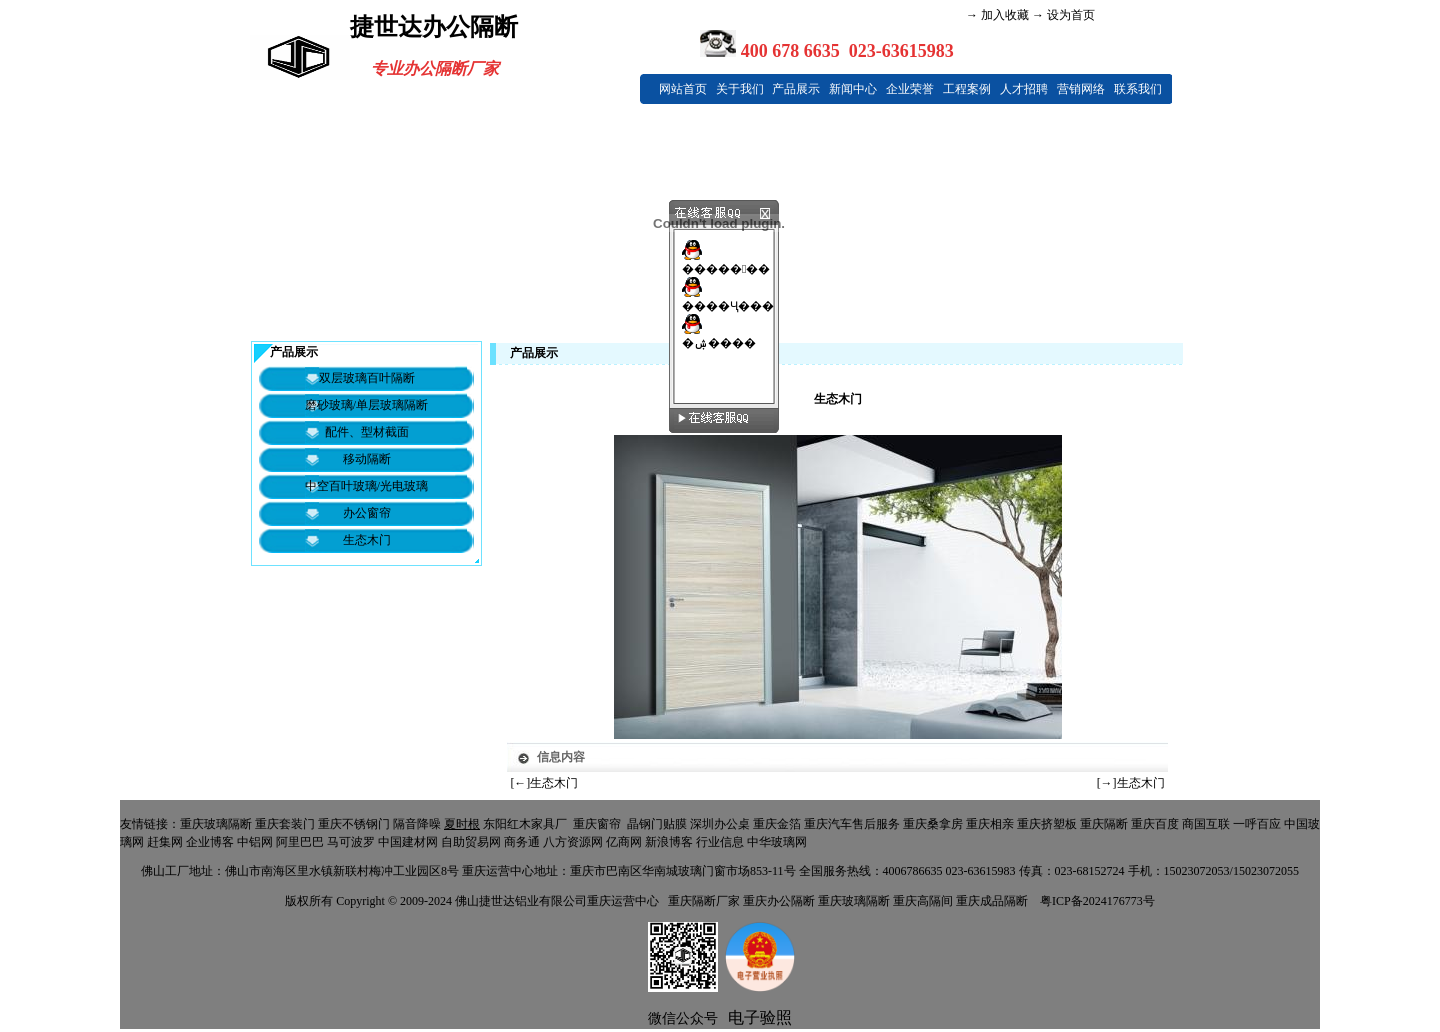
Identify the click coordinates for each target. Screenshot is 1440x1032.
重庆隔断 (1104, 824)
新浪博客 (669, 842)
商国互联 (1206, 824)
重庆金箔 (777, 824)
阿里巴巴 (300, 842)
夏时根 (462, 824)
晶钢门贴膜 (657, 824)
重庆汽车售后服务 (852, 824)
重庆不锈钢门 (354, 824)
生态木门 (554, 783)
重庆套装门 (285, 824)
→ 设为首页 (1062, 15)
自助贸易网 (471, 842)
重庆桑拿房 (933, 824)
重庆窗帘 (597, 824)
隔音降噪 (417, 824)
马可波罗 (351, 842)
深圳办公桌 (720, 824)
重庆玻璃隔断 (216, 824)
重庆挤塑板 (1047, 824)
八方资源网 (573, 842)
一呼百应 (1257, 824)
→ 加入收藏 (997, 15)
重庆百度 (1155, 824)
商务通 (522, 842)
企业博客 (210, 842)
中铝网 (255, 842)
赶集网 (165, 842)
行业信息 (720, 842)
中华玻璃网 (777, 842)
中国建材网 (408, 842)
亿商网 (624, 842)
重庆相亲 (990, 824)
